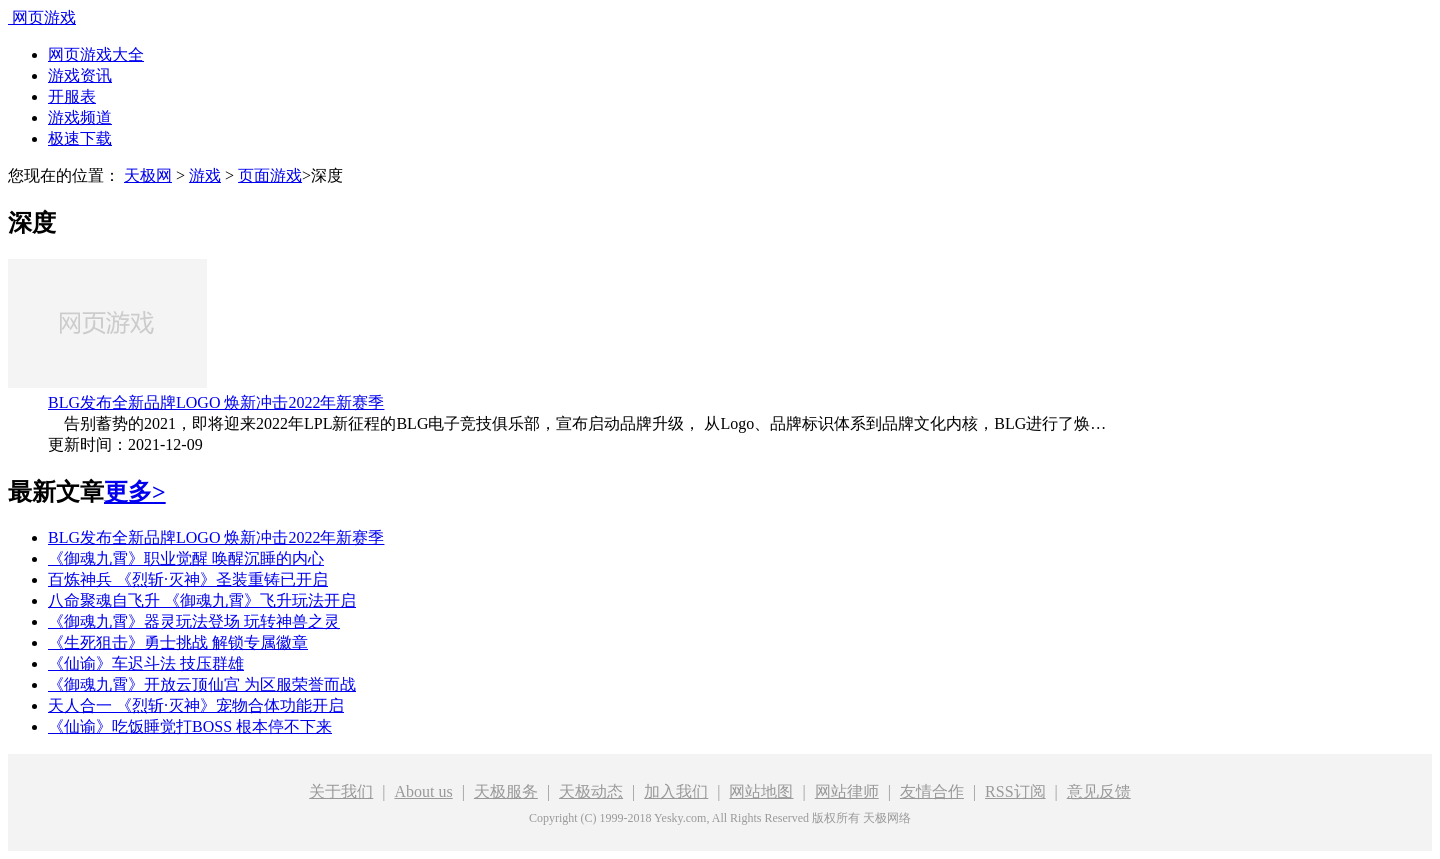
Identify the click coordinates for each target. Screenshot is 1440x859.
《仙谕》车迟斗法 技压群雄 (146, 663)
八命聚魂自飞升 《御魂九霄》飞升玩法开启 (202, 600)
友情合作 (932, 791)
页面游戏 (270, 175)
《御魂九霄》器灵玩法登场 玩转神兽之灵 (194, 621)
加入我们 (676, 791)
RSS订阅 (1015, 791)
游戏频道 (80, 117)
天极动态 (591, 791)
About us (423, 791)
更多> (135, 492)
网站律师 (847, 791)
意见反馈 (1099, 791)
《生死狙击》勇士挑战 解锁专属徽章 (178, 642)
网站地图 (761, 791)
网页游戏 (44, 17)
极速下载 (80, 138)
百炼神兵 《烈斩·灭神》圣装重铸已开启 (188, 579)
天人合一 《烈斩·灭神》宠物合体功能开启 (196, 705)
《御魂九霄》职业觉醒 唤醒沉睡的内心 (186, 558)
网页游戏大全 (96, 54)
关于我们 (341, 791)
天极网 (148, 175)
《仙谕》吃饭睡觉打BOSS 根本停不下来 (190, 726)
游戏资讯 (80, 75)
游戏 (205, 175)
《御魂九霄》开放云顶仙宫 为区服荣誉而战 (202, 684)
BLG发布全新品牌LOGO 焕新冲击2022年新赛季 (216, 402)
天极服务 (506, 791)
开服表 (72, 96)
